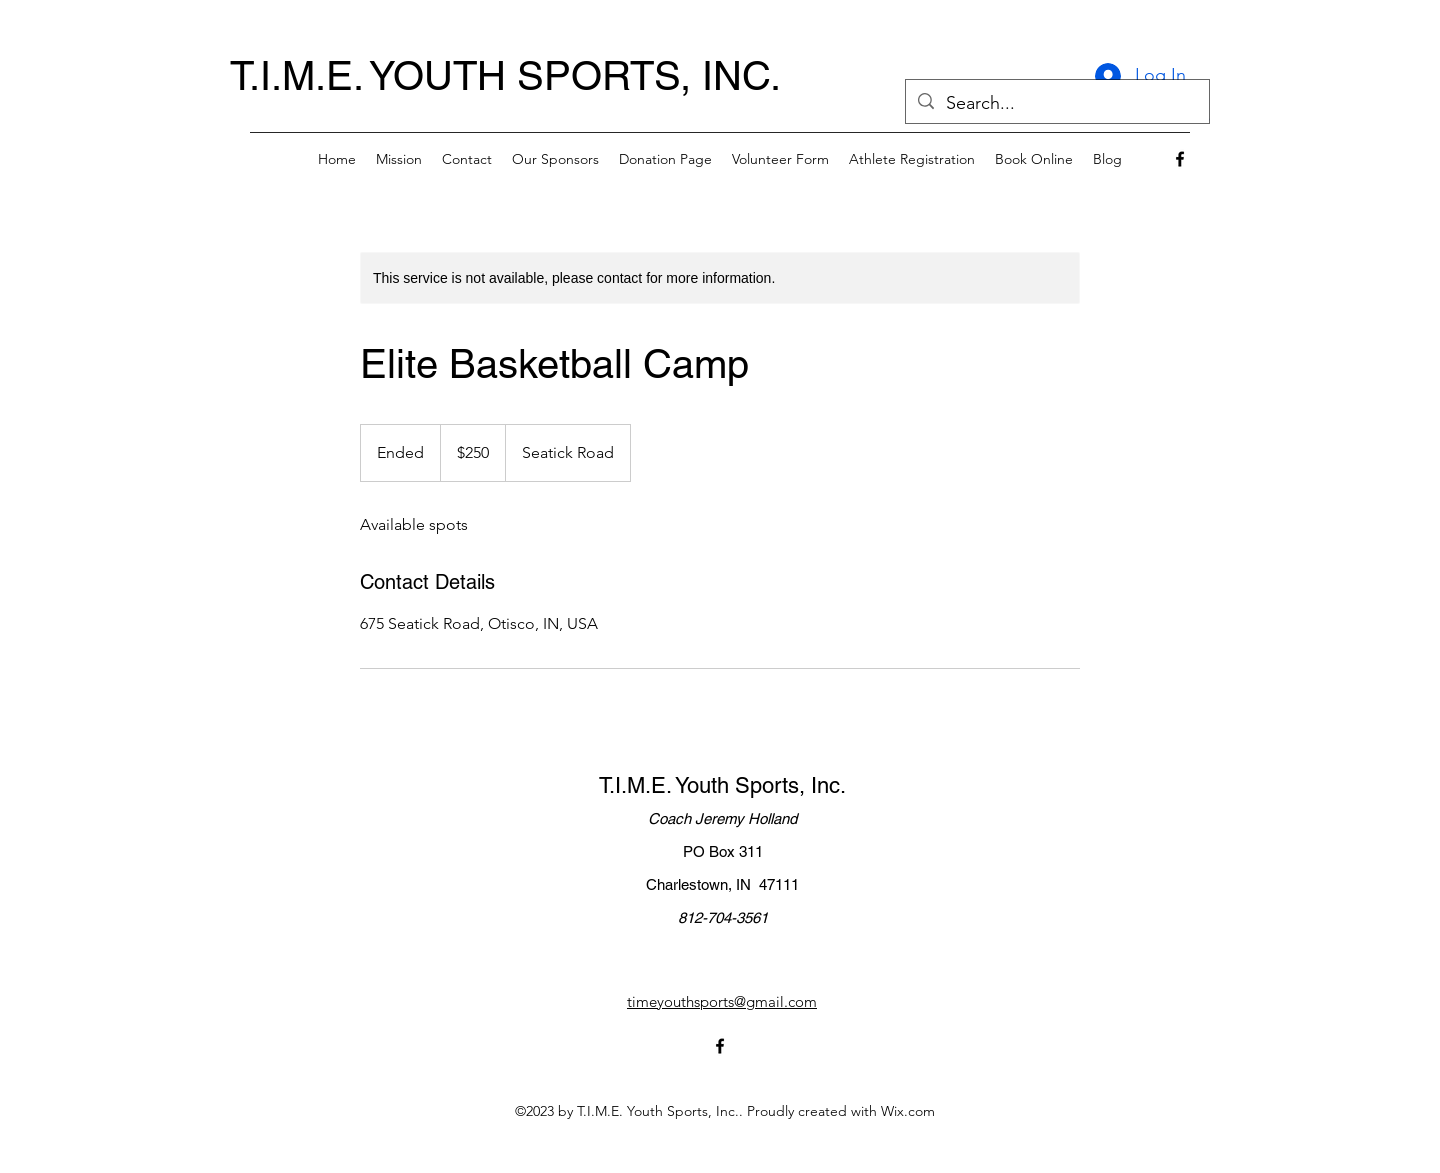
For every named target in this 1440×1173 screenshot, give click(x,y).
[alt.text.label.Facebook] (1180, 159)
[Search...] (1056, 104)
